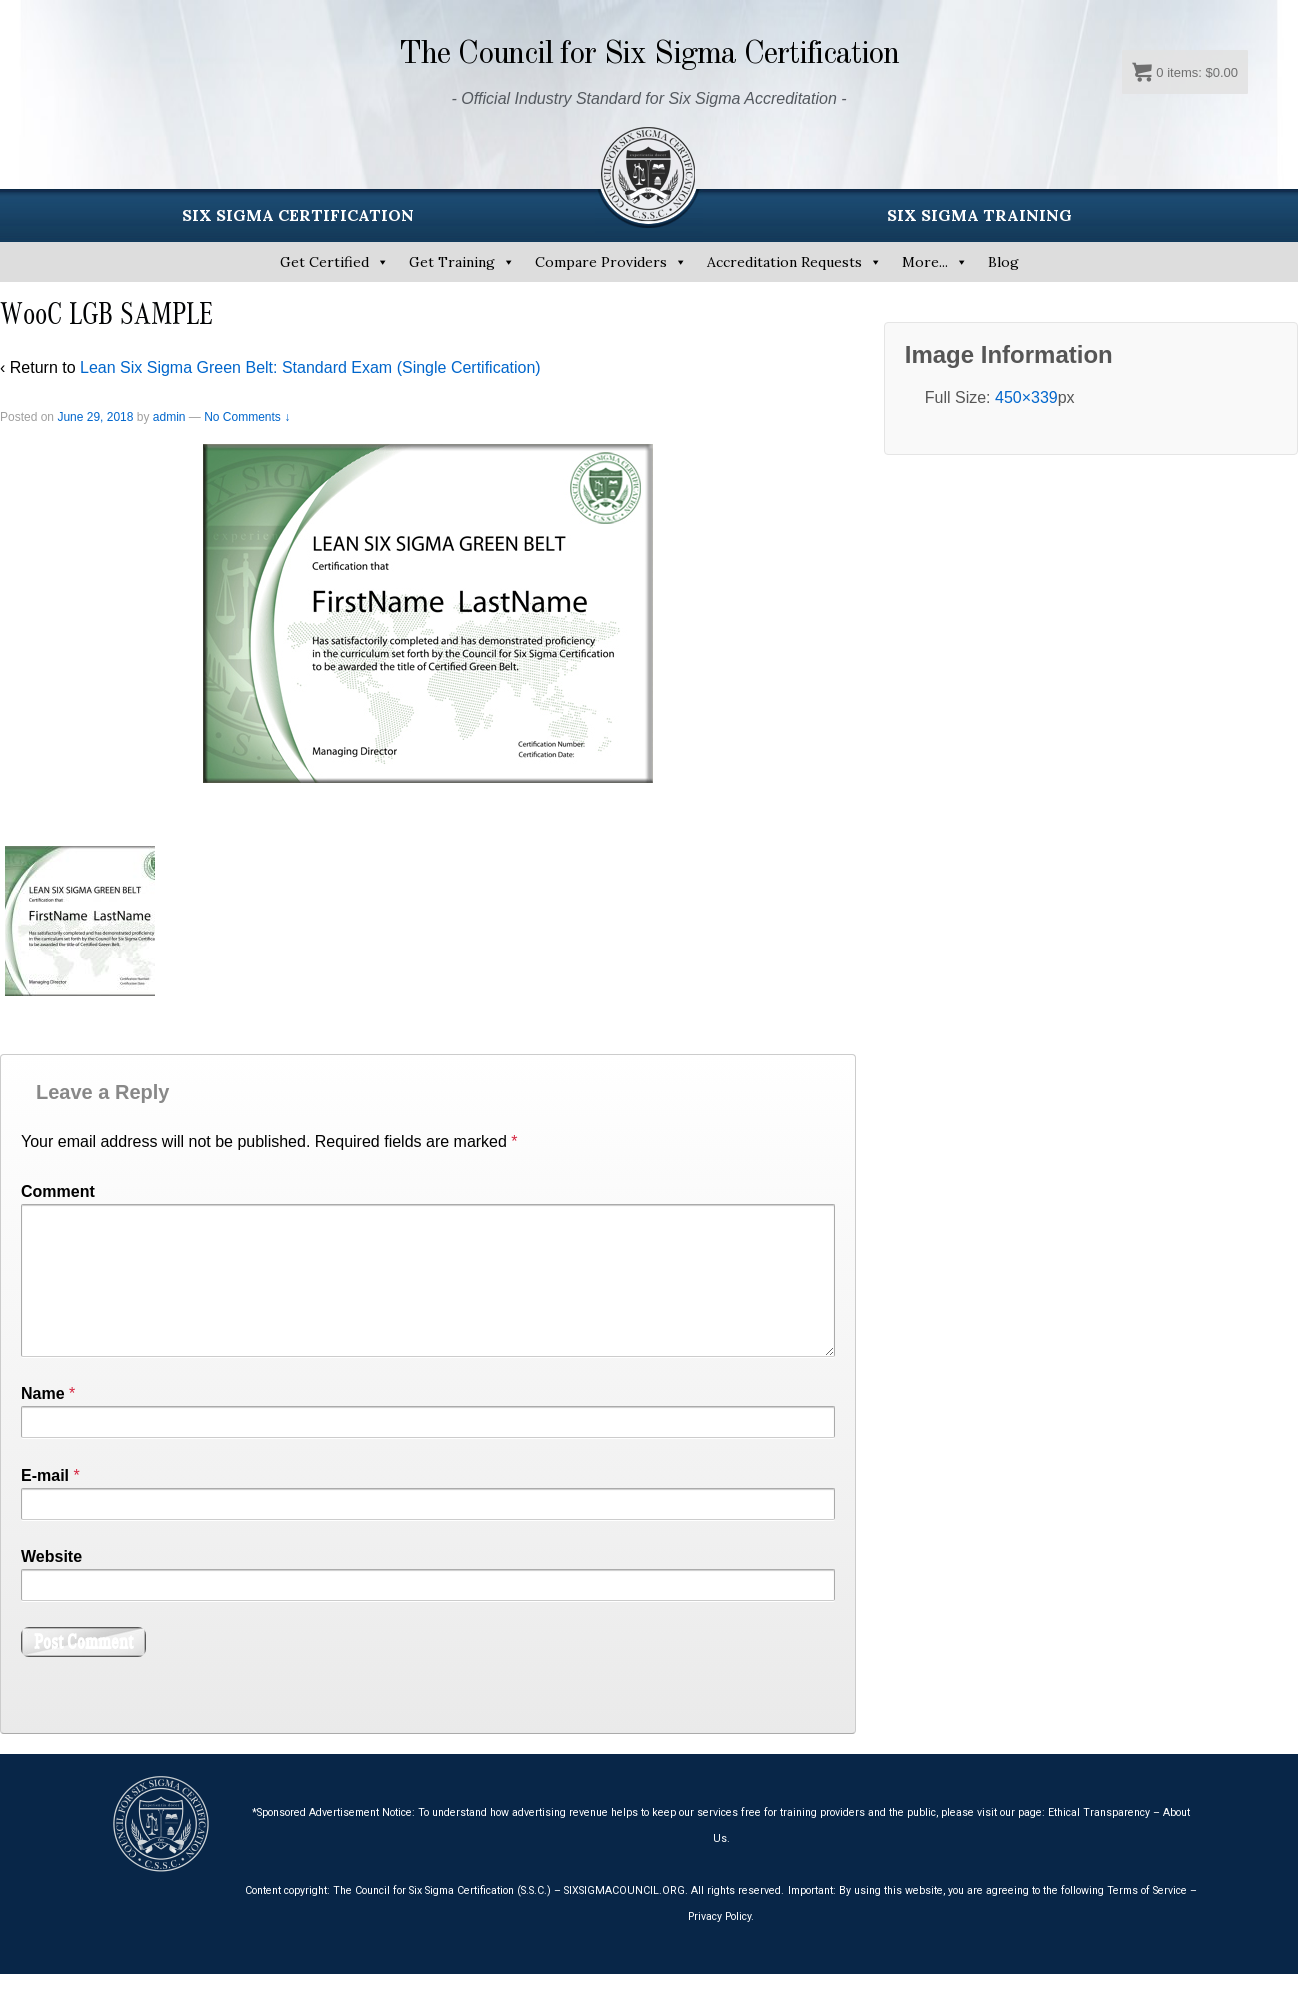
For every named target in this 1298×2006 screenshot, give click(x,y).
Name (43, 1425)
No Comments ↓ (247, 417)
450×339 (1026, 397)
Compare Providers (601, 262)
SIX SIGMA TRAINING (979, 215)
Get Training (452, 262)
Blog (1003, 262)
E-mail (45, 1507)
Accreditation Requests (784, 262)
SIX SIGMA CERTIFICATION (298, 215)
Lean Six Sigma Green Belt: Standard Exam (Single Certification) (310, 367)
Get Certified (324, 262)
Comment (58, 1191)
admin (169, 417)
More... (925, 262)
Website (51, 1588)
